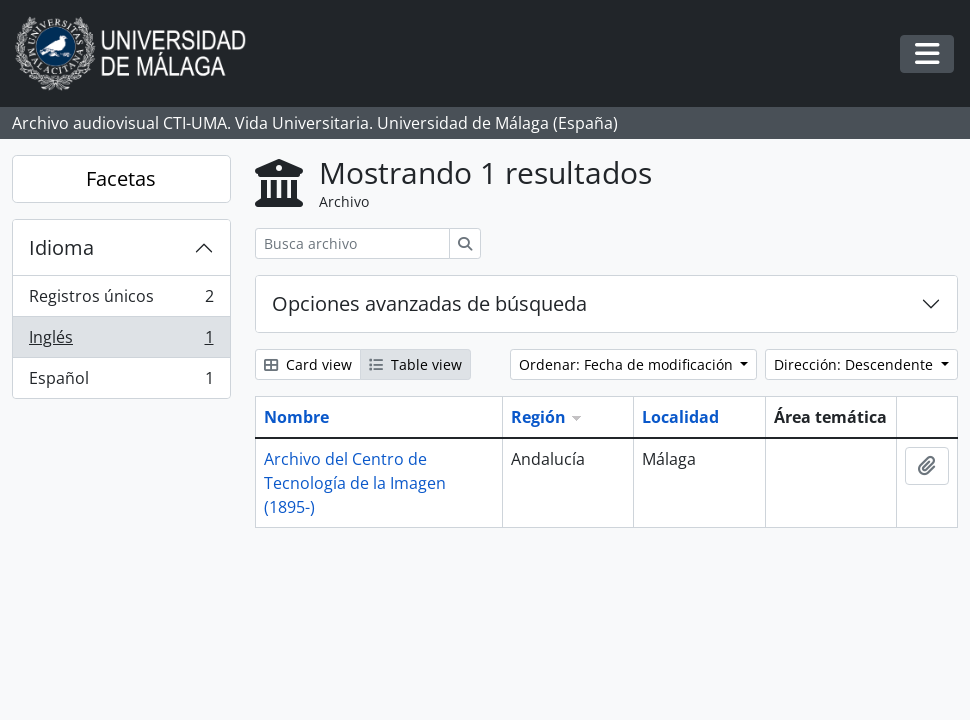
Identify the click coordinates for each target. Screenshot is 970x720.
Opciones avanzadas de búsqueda (429, 303)
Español (121, 382)
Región (538, 417)
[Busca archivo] (352, 243)
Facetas (121, 178)
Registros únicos (121, 300)
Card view (308, 364)
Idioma (61, 247)
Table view (415, 364)
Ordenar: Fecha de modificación (628, 364)
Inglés (121, 341)
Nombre (296, 417)
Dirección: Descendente (855, 364)
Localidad (680, 417)
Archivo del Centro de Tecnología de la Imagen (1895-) (355, 483)
